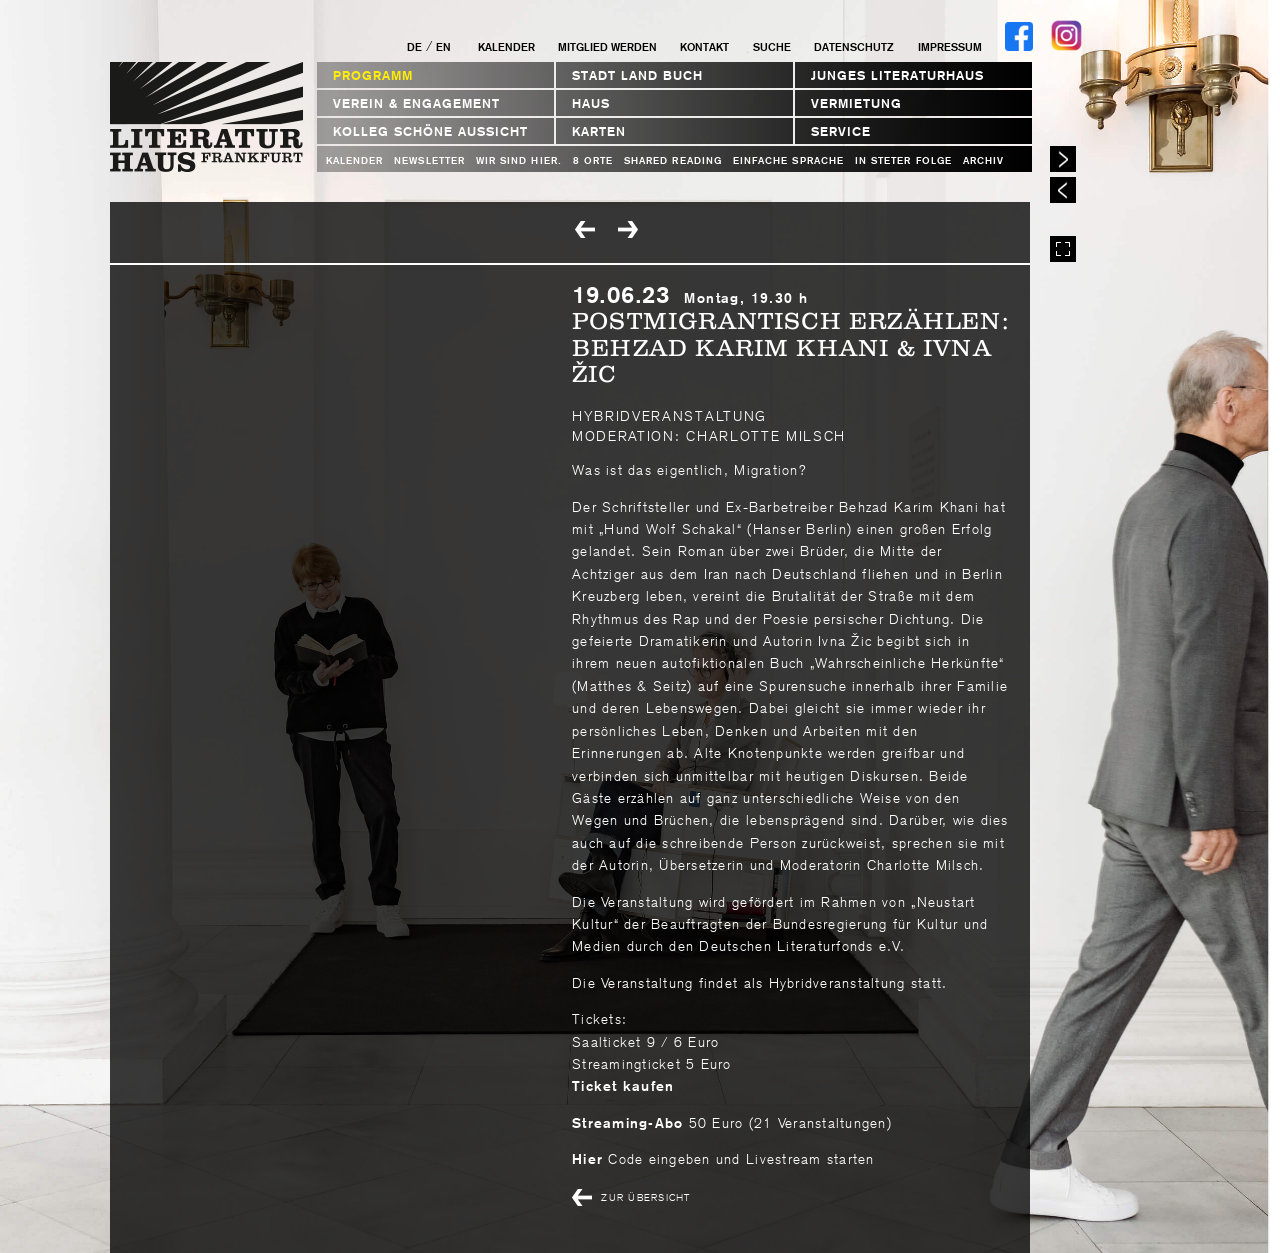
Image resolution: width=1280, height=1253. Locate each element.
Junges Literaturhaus (897, 75)
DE (414, 47)
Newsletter (429, 160)
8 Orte (593, 160)
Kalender (506, 47)
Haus (591, 103)
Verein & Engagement (416, 103)
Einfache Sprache (788, 160)
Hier (587, 1159)
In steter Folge (903, 160)
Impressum (950, 47)
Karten (599, 131)
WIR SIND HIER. (519, 160)
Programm (373, 75)
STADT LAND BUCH (637, 75)
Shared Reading (673, 160)
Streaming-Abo (627, 1123)
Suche (772, 47)
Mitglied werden (607, 47)
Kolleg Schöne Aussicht (430, 131)
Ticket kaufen (623, 1086)
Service (841, 131)
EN (443, 47)
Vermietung (856, 103)
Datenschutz (854, 47)
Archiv (983, 160)
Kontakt (704, 47)
